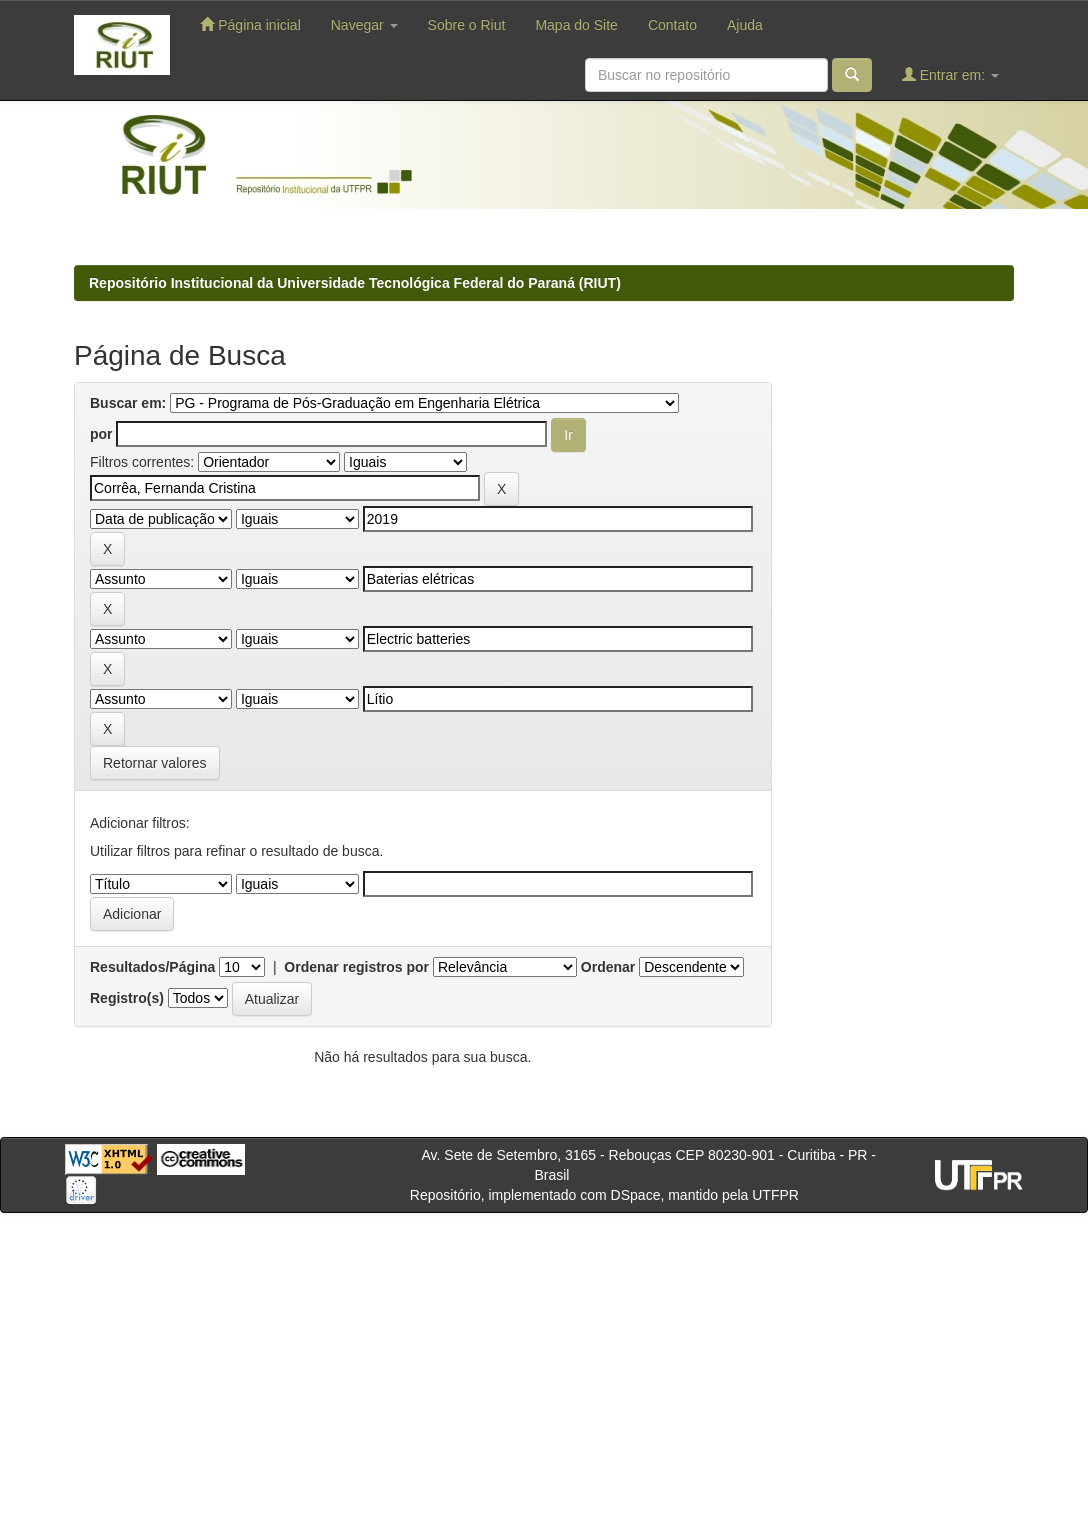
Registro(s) (127, 998)
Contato (672, 25)
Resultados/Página (152, 967)
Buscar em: (128, 403)
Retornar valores (155, 763)
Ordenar (608, 967)
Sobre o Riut (467, 25)
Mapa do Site (576, 25)
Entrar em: (950, 74)
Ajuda (745, 25)
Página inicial (250, 24)
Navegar (364, 25)
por (101, 434)
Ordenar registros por (356, 967)
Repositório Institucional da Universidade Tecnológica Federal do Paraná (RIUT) (355, 283)
